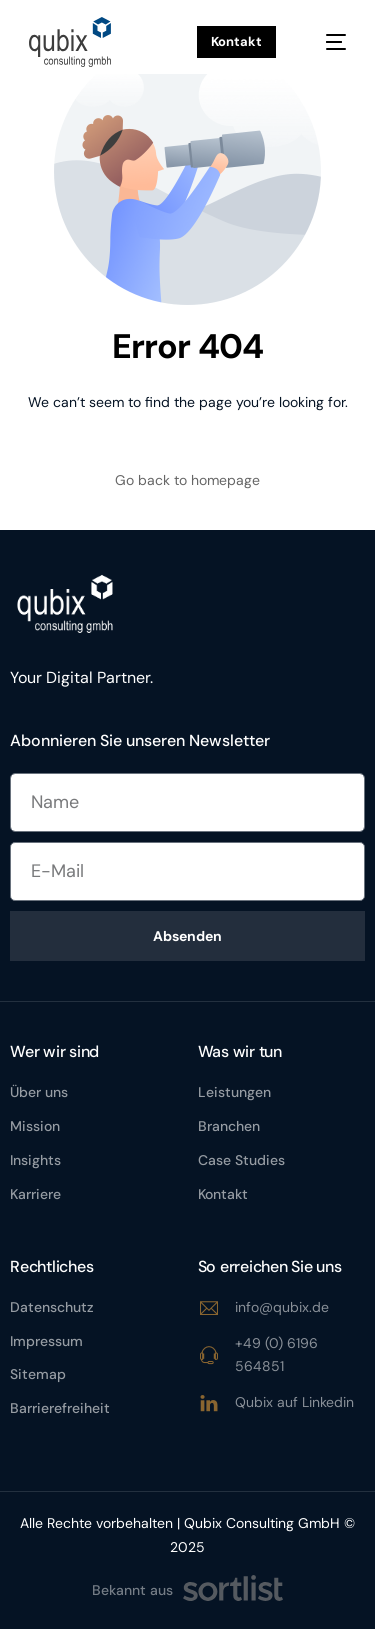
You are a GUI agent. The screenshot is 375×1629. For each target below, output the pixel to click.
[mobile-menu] (326, 42)
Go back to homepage (187, 480)
